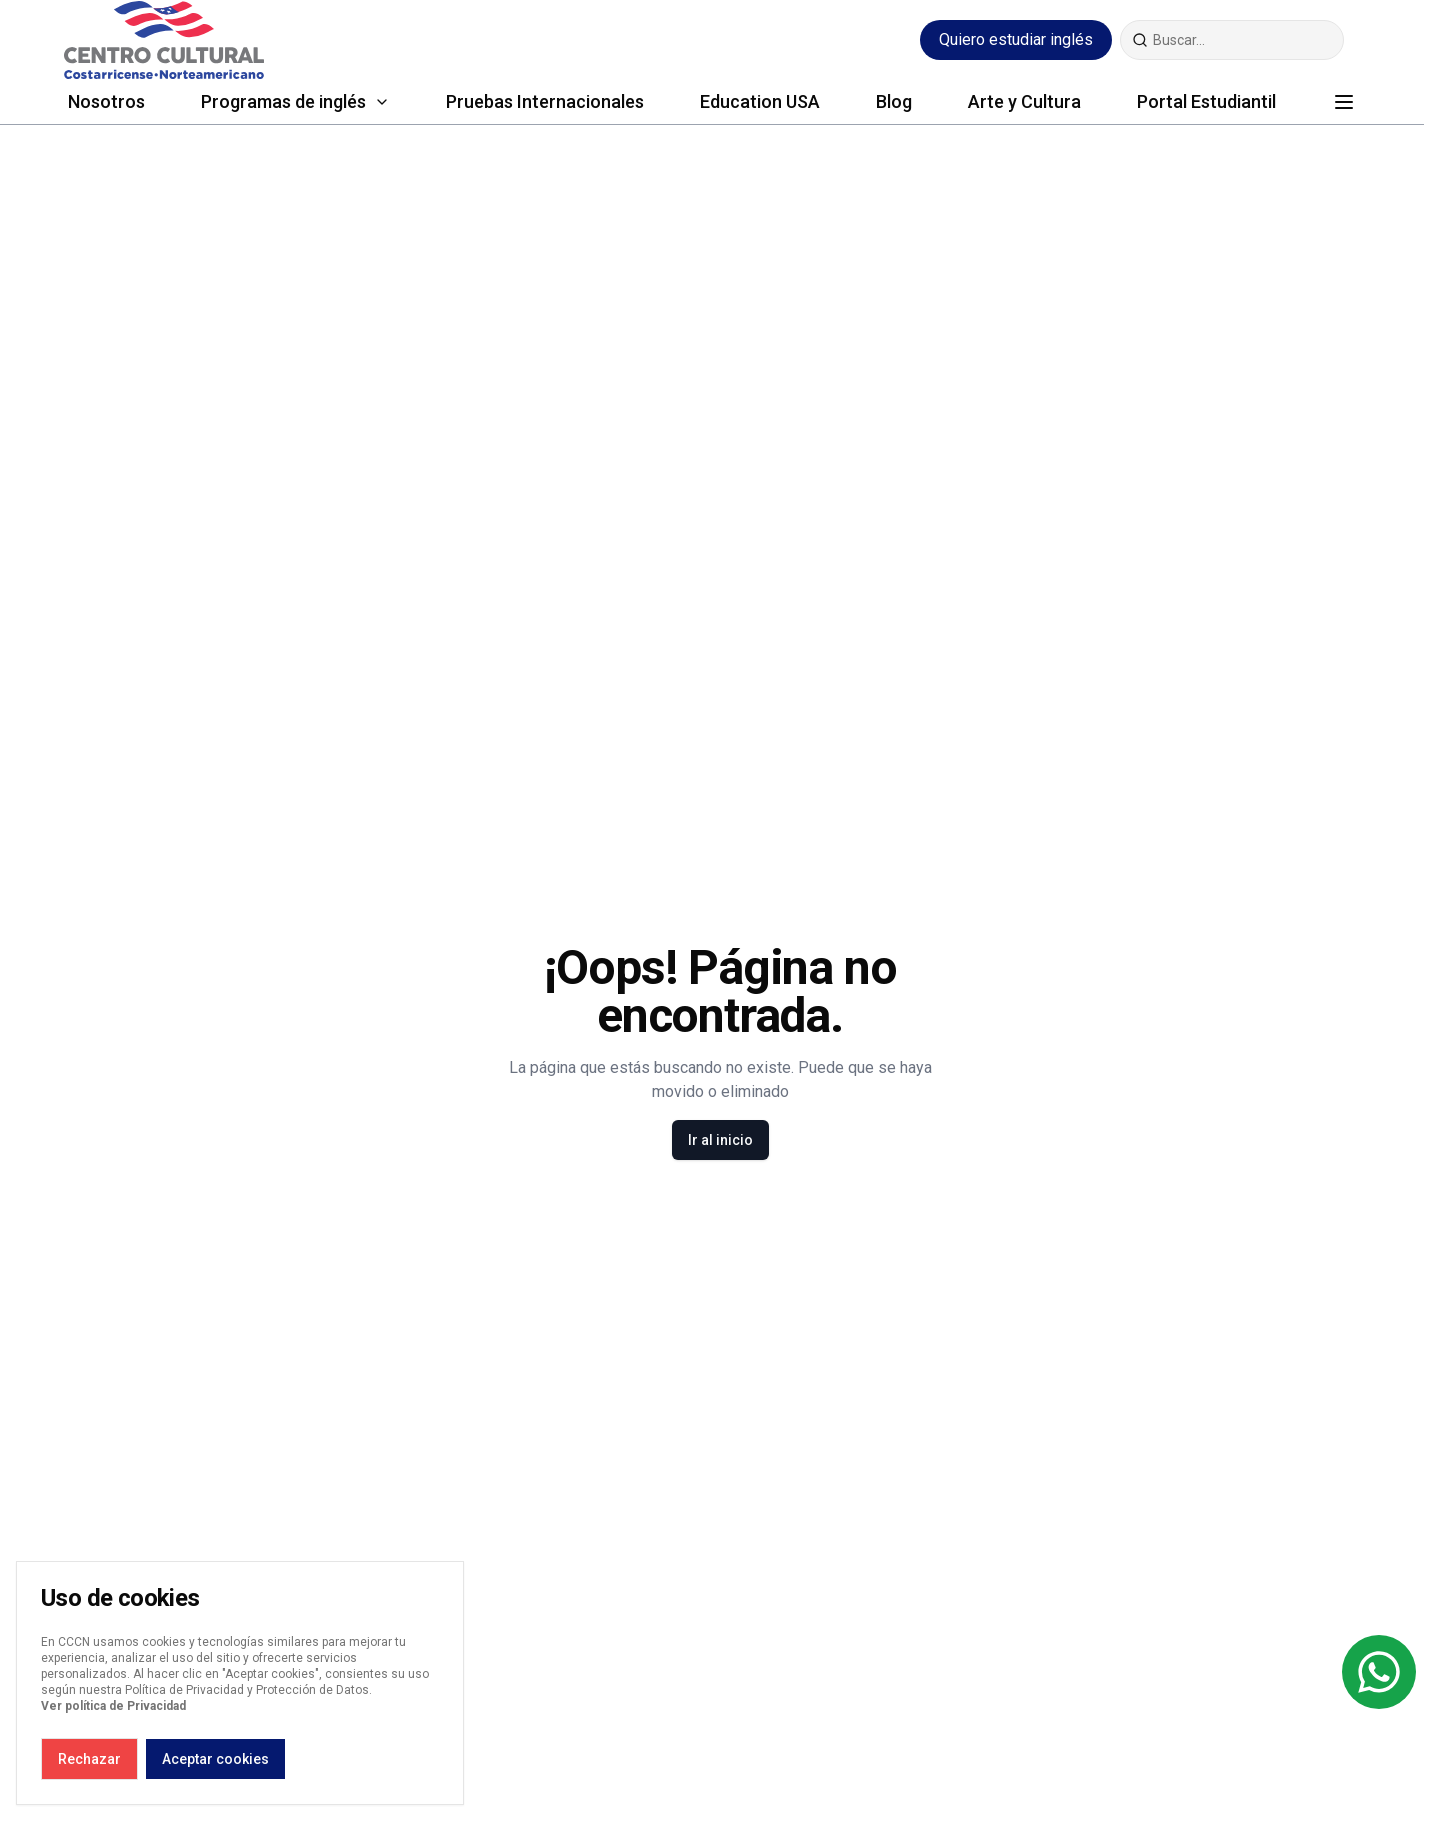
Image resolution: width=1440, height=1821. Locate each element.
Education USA (760, 101)
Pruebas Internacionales (545, 101)
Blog (894, 101)
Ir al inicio (720, 1140)
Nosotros (106, 101)
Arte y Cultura (1024, 101)
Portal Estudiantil (1206, 101)
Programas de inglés (283, 101)
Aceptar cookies (215, 1759)
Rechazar (89, 1759)
